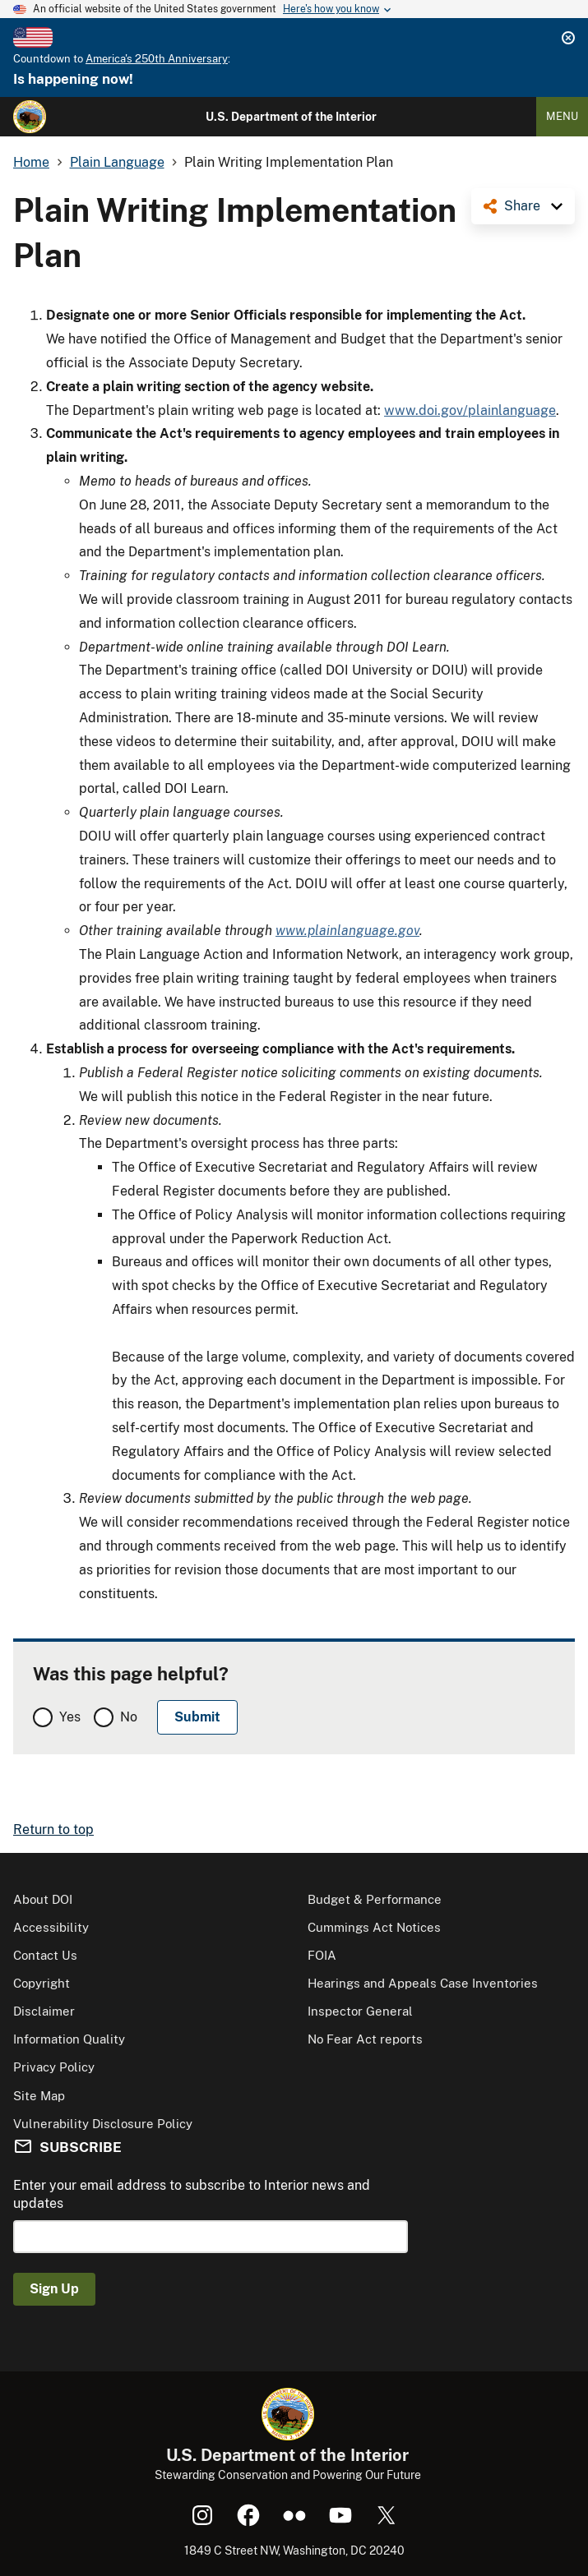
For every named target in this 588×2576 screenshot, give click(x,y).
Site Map (39, 2096)
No (128, 1717)
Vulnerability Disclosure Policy (102, 2124)
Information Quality (69, 2039)
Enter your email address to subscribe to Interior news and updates (191, 2194)
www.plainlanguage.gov (347, 930)
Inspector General (360, 2011)
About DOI (42, 1899)
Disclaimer (44, 2011)
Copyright (41, 1983)
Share (522, 206)
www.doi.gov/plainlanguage (470, 410)
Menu (562, 116)
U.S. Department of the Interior (291, 116)
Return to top (53, 1829)
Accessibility (51, 1927)
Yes (70, 1717)
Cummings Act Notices (374, 1927)
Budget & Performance (375, 1899)
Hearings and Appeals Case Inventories (423, 1983)
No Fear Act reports (365, 2039)
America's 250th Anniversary (157, 59)
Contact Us (45, 1955)
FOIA (322, 1955)
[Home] (29, 116)
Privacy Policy (54, 2067)
